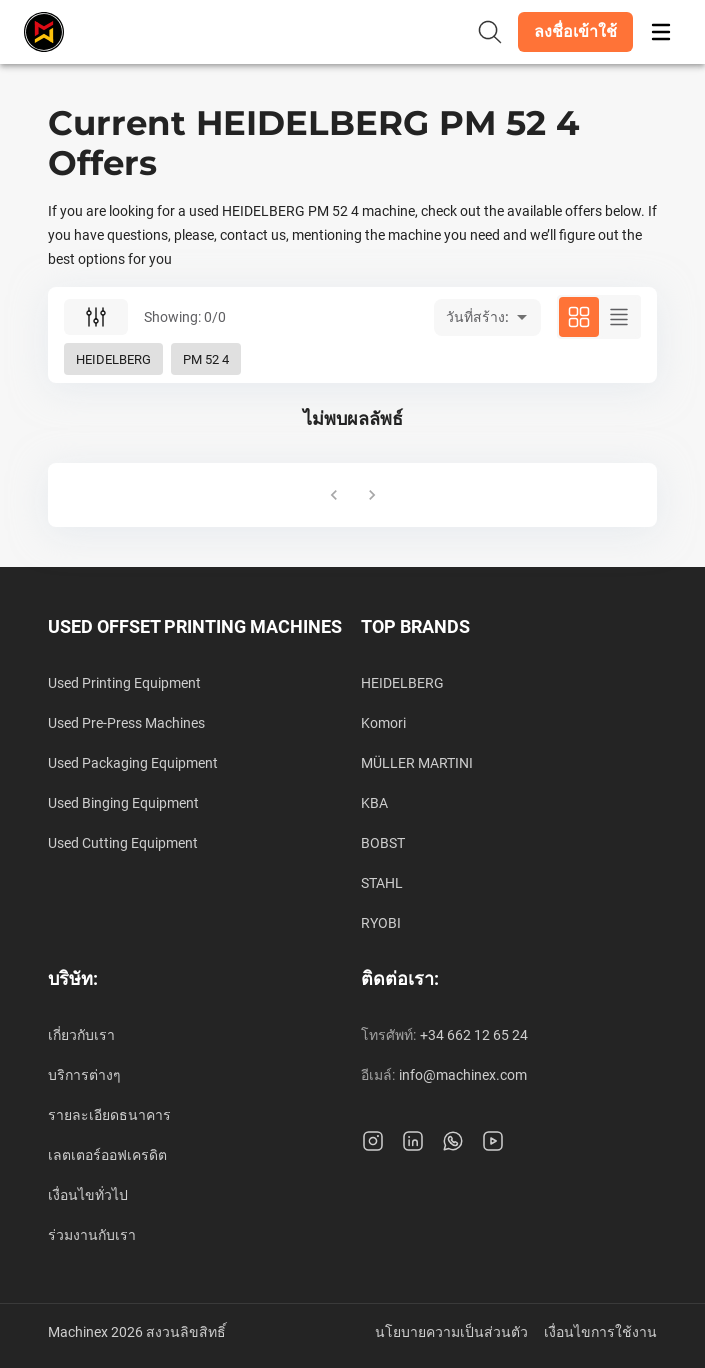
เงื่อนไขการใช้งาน (600, 1332)
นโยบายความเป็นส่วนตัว (451, 1332)
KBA (374, 803)
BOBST (383, 843)
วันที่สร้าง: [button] (477, 317)
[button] (575, 32)
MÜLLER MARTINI (417, 763)
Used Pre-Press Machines (126, 723)
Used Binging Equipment (123, 803)
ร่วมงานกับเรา (92, 1235)
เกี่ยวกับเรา (81, 1035)
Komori (383, 723)
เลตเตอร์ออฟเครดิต (107, 1155)
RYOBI (381, 923)
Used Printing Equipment (124, 683)
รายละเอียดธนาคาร (109, 1115)
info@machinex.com (463, 1075)
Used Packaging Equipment (133, 763)
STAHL (382, 883)
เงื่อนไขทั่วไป (88, 1195)
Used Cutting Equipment (123, 843)
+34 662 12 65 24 (474, 1035)
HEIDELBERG (402, 683)
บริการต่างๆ (84, 1075)
